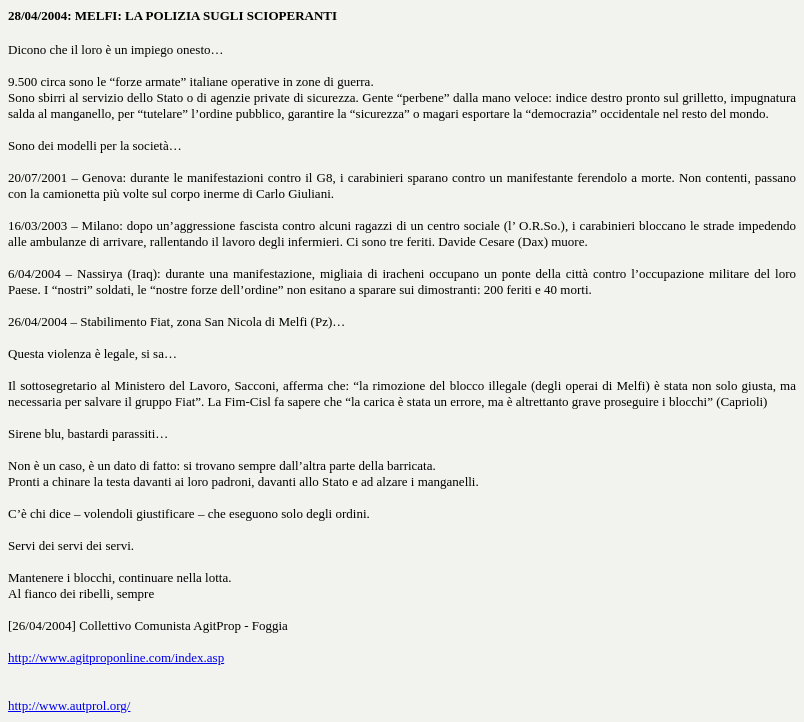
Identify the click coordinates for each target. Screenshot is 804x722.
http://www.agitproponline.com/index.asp (116, 657)
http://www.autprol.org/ (69, 705)
